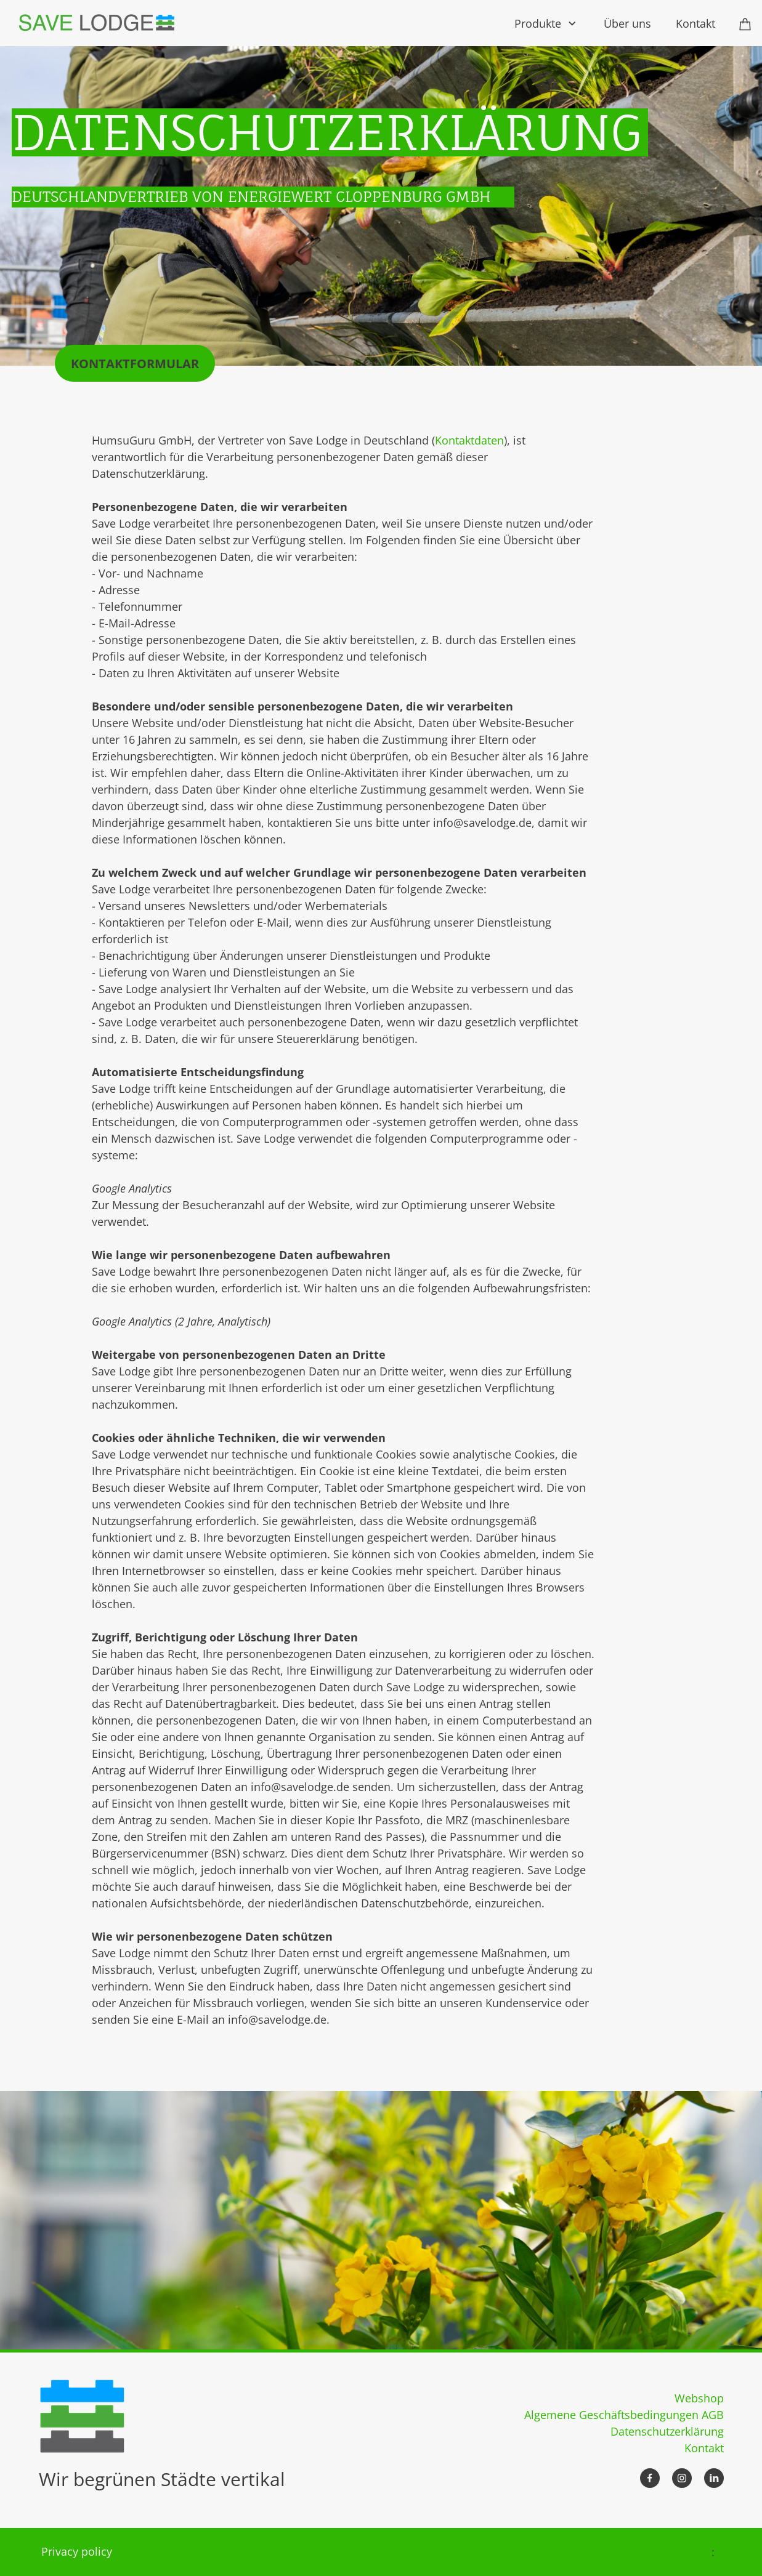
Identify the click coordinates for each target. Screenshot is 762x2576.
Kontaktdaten (469, 440)
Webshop (699, 2398)
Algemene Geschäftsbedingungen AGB (624, 2414)
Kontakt (704, 2448)
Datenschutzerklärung (667, 2431)
